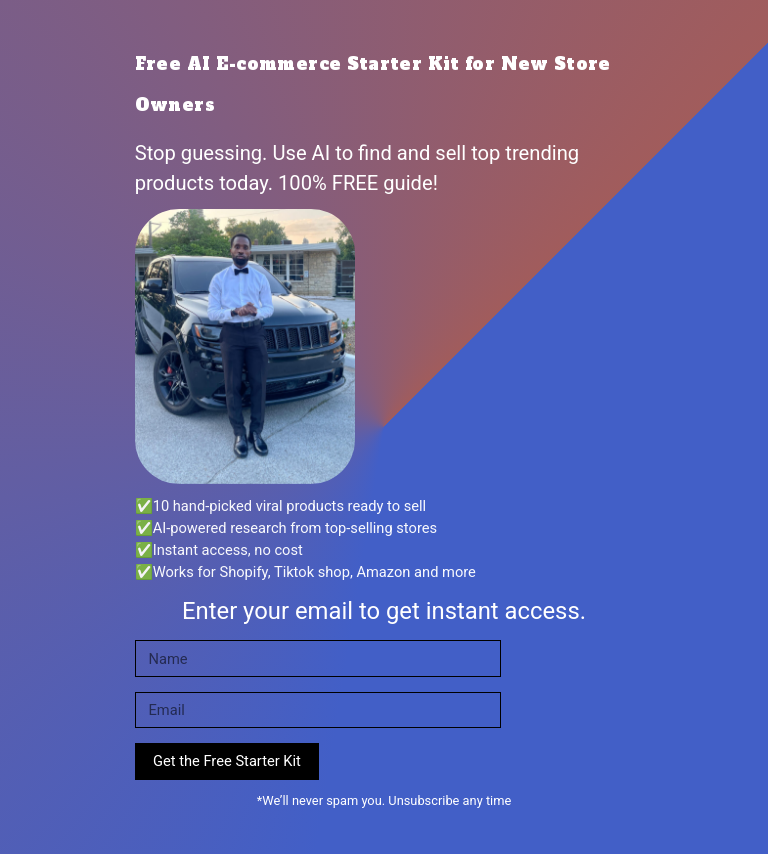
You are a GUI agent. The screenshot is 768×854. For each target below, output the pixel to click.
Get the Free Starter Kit (227, 761)
